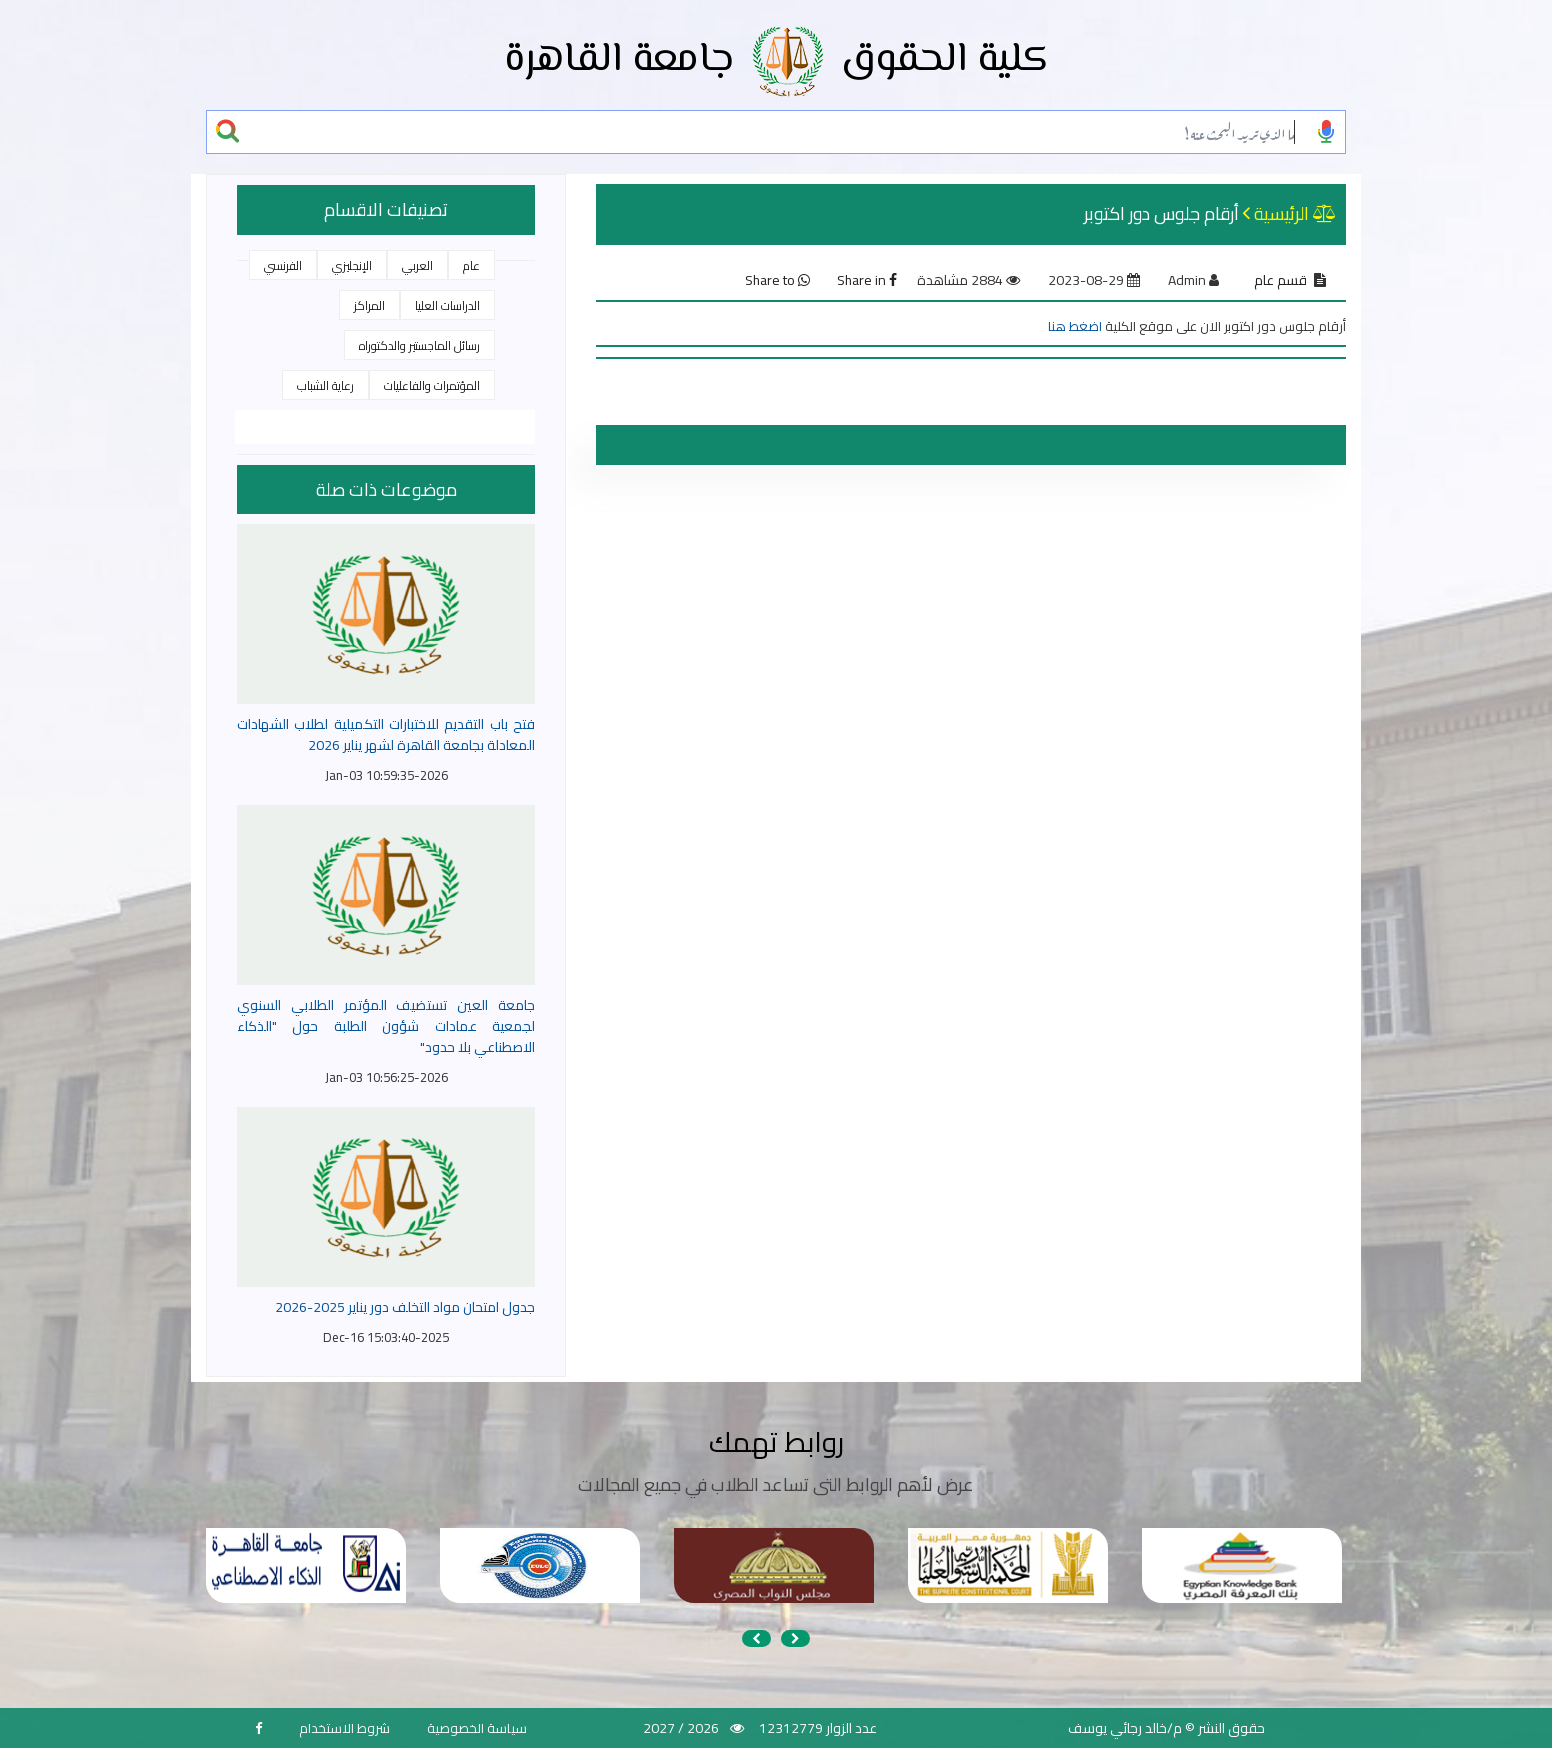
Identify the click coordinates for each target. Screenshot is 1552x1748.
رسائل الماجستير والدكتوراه (419, 345)
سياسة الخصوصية (477, 1728)
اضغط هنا (1075, 326)
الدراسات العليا (447, 305)
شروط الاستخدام (344, 1728)
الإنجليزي (352, 265)
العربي (417, 265)
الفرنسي (283, 265)
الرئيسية (1281, 213)
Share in (867, 280)
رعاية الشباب (325, 385)
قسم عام (1280, 280)
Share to (777, 280)
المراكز (369, 305)
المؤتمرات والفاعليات (432, 385)
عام (471, 265)
